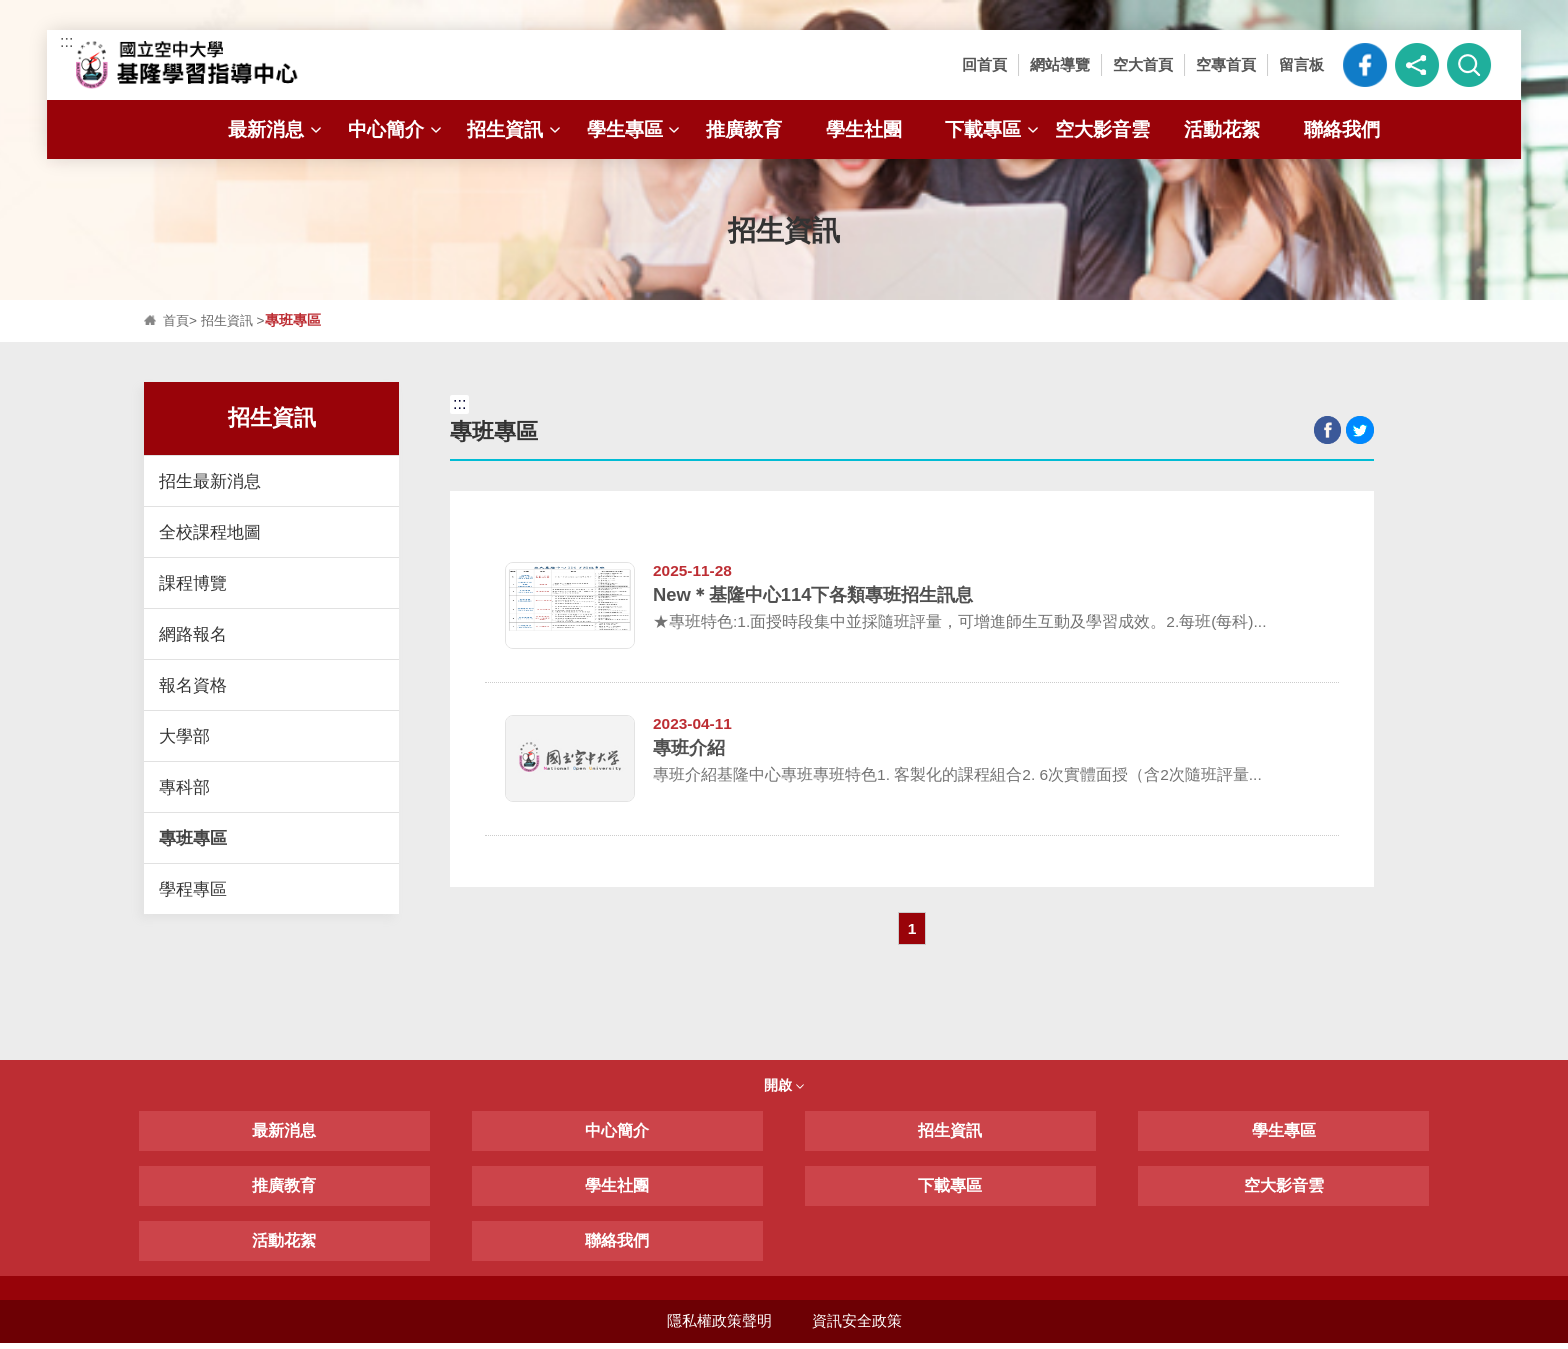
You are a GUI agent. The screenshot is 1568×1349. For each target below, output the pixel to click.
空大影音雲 (1102, 129)
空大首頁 (1143, 64)
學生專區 (636, 129)
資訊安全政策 (857, 1326)
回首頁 (984, 64)
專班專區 (193, 838)
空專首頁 (1226, 64)
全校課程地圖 (210, 532)
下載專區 (994, 129)
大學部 (184, 736)
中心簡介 (397, 129)
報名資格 (193, 685)
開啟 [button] (784, 1091)
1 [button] (912, 932)
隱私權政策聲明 (718, 1326)
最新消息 (277, 129)
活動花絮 (1222, 129)
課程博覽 (193, 583)
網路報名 (193, 634)
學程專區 (193, 889)
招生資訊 (516, 129)
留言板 (1301, 64)
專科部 (184, 787)
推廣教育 (744, 129)
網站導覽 (1060, 64)
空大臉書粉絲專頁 (1365, 65)
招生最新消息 (210, 481)
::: (66, 41)
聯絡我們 (1342, 129)
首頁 (177, 320)
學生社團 (864, 129)
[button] (1417, 65)
